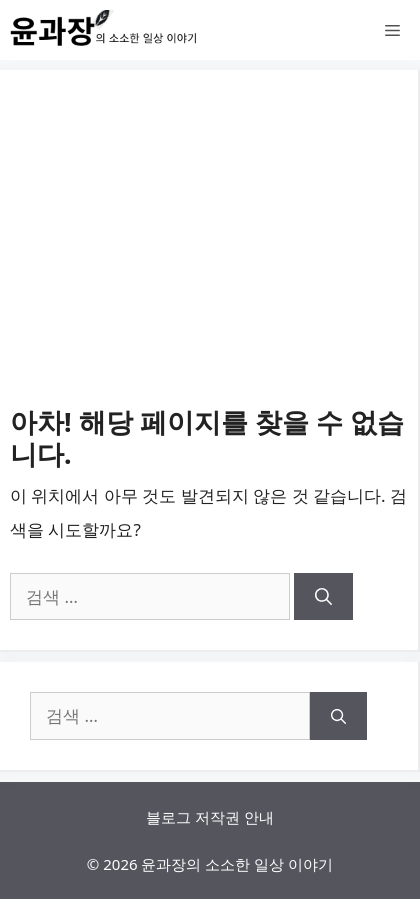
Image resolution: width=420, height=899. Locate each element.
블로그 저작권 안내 (210, 817)
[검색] (323, 597)
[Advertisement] (210, 253)
